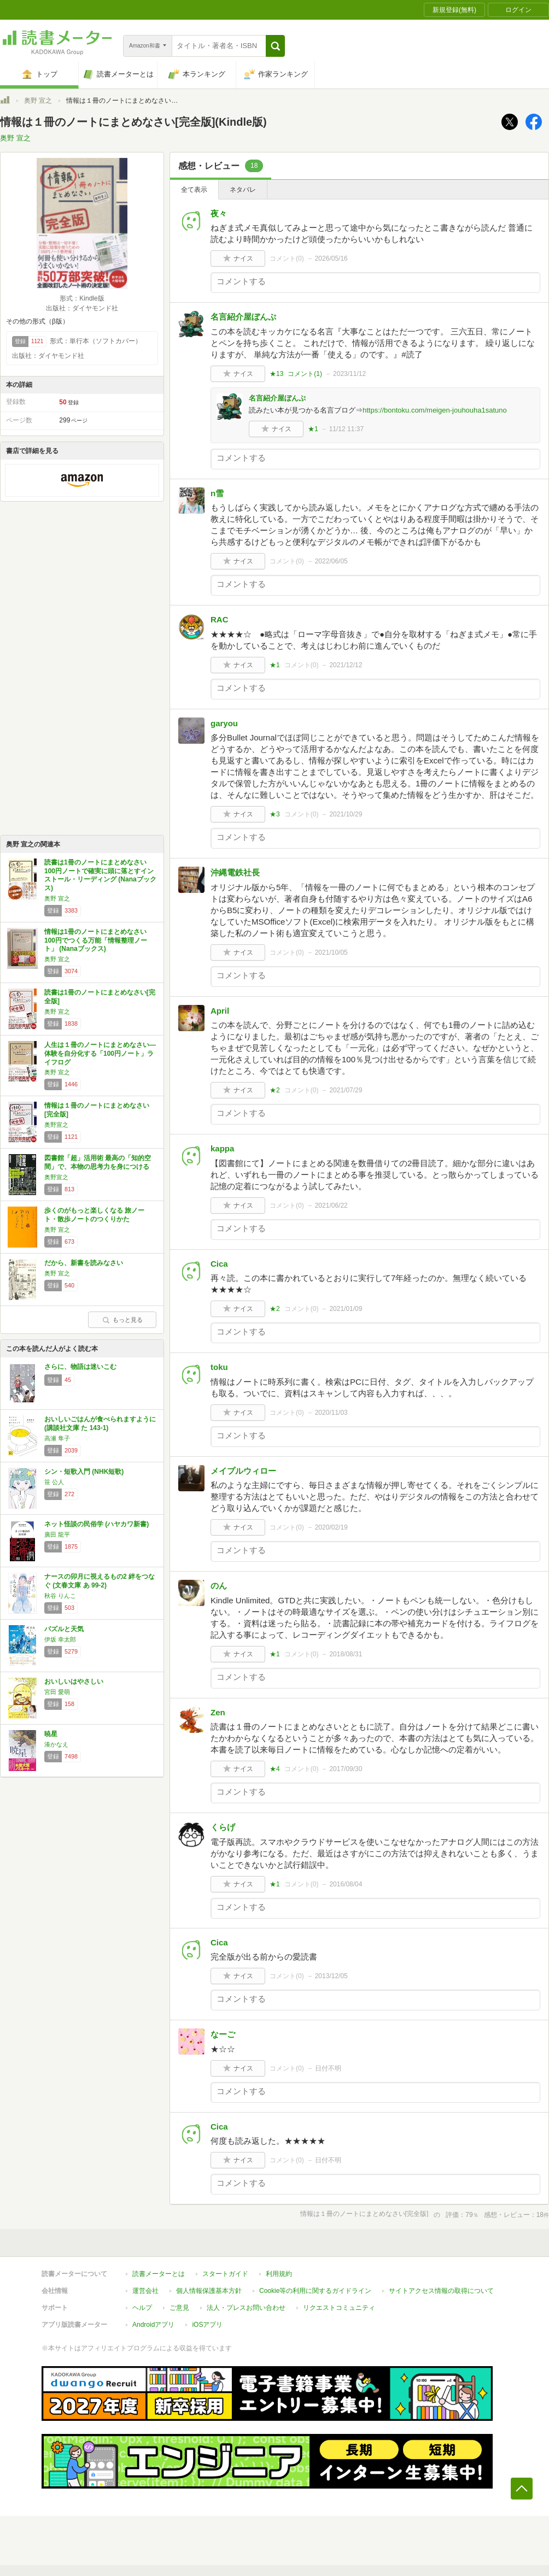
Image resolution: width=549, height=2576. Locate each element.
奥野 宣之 (38, 100)
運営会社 (145, 2290)
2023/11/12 (349, 373)
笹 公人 (54, 1482)
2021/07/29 (345, 1090)
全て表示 (194, 189)
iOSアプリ (207, 2324)
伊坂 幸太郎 (60, 1639)
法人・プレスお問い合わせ (246, 2307)
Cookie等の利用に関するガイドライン (315, 2290)
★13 (276, 374)
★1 (313, 429)
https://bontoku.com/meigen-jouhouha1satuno (435, 410)
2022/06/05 (331, 561)
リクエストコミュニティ (339, 2307)
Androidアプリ (153, 2324)
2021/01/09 (345, 1308)
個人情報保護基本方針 (209, 2290)
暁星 (50, 1734)
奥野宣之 (56, 1124)
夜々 (219, 213)
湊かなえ (56, 1744)
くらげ (223, 1827)
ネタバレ (243, 189)
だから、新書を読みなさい (83, 1263)
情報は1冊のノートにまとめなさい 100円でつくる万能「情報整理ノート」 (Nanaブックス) (95, 940)
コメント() (287, 258)
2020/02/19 (331, 1527)
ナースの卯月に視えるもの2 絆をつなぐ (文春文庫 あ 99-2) (99, 1581)
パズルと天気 (64, 1629)
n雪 (217, 493)
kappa (222, 1148)
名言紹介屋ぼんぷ (243, 316)
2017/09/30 (345, 1769)
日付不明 (328, 2068)
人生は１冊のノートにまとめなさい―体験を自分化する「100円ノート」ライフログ (100, 1053)
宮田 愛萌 (57, 1692)
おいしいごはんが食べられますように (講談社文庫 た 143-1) (100, 1423)
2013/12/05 (331, 1976)
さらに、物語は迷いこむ (80, 1367)
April (220, 1010)
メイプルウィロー (243, 1470)
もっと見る (122, 1320)
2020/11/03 (331, 1412)
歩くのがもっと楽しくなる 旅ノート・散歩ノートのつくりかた (94, 1215)
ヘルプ (142, 2307)
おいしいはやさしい (73, 1681)
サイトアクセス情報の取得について (441, 2290)
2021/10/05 (331, 952)
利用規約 (279, 2274)
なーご (223, 2034)
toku (219, 1367)
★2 (275, 1090)
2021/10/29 (345, 814)
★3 (275, 814)
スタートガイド (225, 2274)
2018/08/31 (345, 1654)
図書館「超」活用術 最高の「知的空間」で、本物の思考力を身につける (97, 1162)
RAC (220, 619)
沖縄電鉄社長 (235, 872)
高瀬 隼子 (57, 1438)
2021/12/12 (345, 665)
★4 (275, 1769)
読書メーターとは (158, 2274)
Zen (218, 1712)
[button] (275, 46)
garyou (224, 723)
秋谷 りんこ (60, 1595)
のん (219, 1585)
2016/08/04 (345, 1884)
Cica (219, 1263)
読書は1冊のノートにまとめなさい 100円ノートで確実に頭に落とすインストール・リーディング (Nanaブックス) (100, 875)
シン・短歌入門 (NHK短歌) (84, 1471)
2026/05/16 (331, 258)
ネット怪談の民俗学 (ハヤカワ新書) (96, 1524)
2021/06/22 (331, 1205)
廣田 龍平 (57, 1534)
